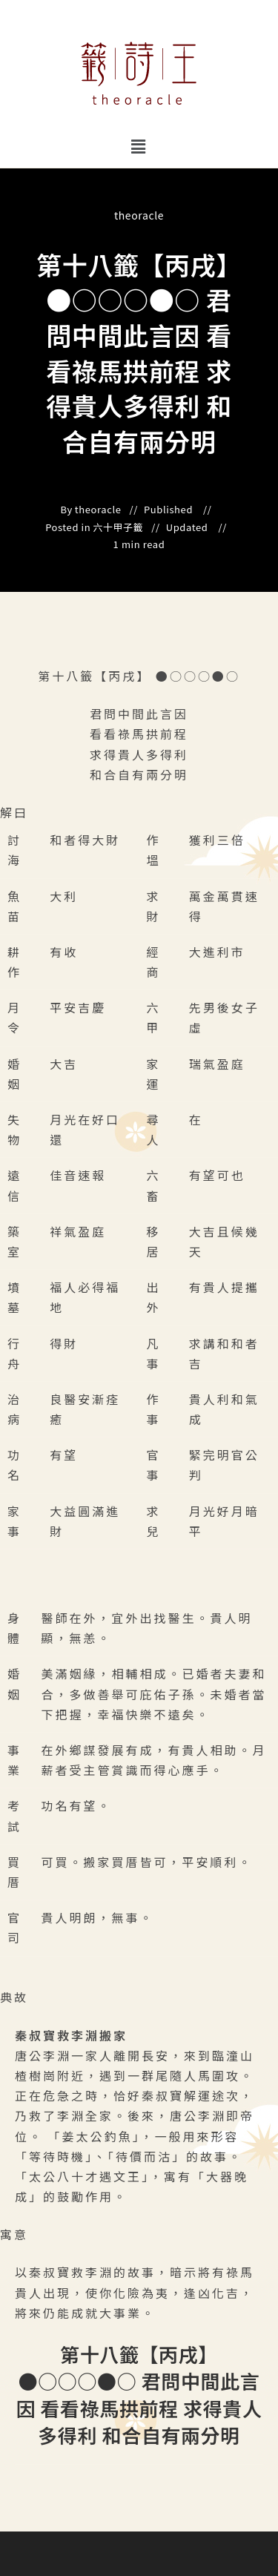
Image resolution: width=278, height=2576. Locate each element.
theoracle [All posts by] (139, 215)
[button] (139, 145)
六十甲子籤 (118, 527)
